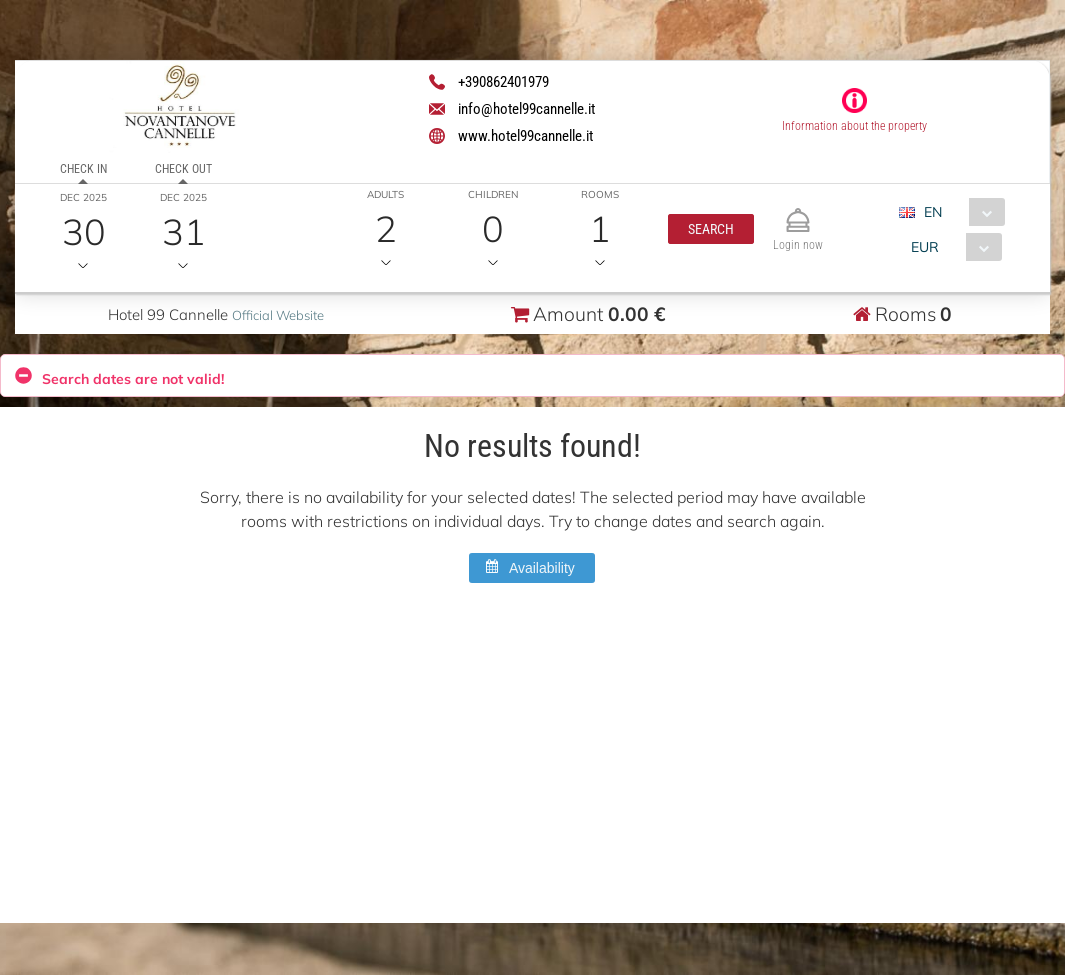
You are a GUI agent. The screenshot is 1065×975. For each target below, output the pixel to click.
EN (933, 212)
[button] (711, 229)
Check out (183, 169)
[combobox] (959, 212)
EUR (925, 247)
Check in (83, 169)
